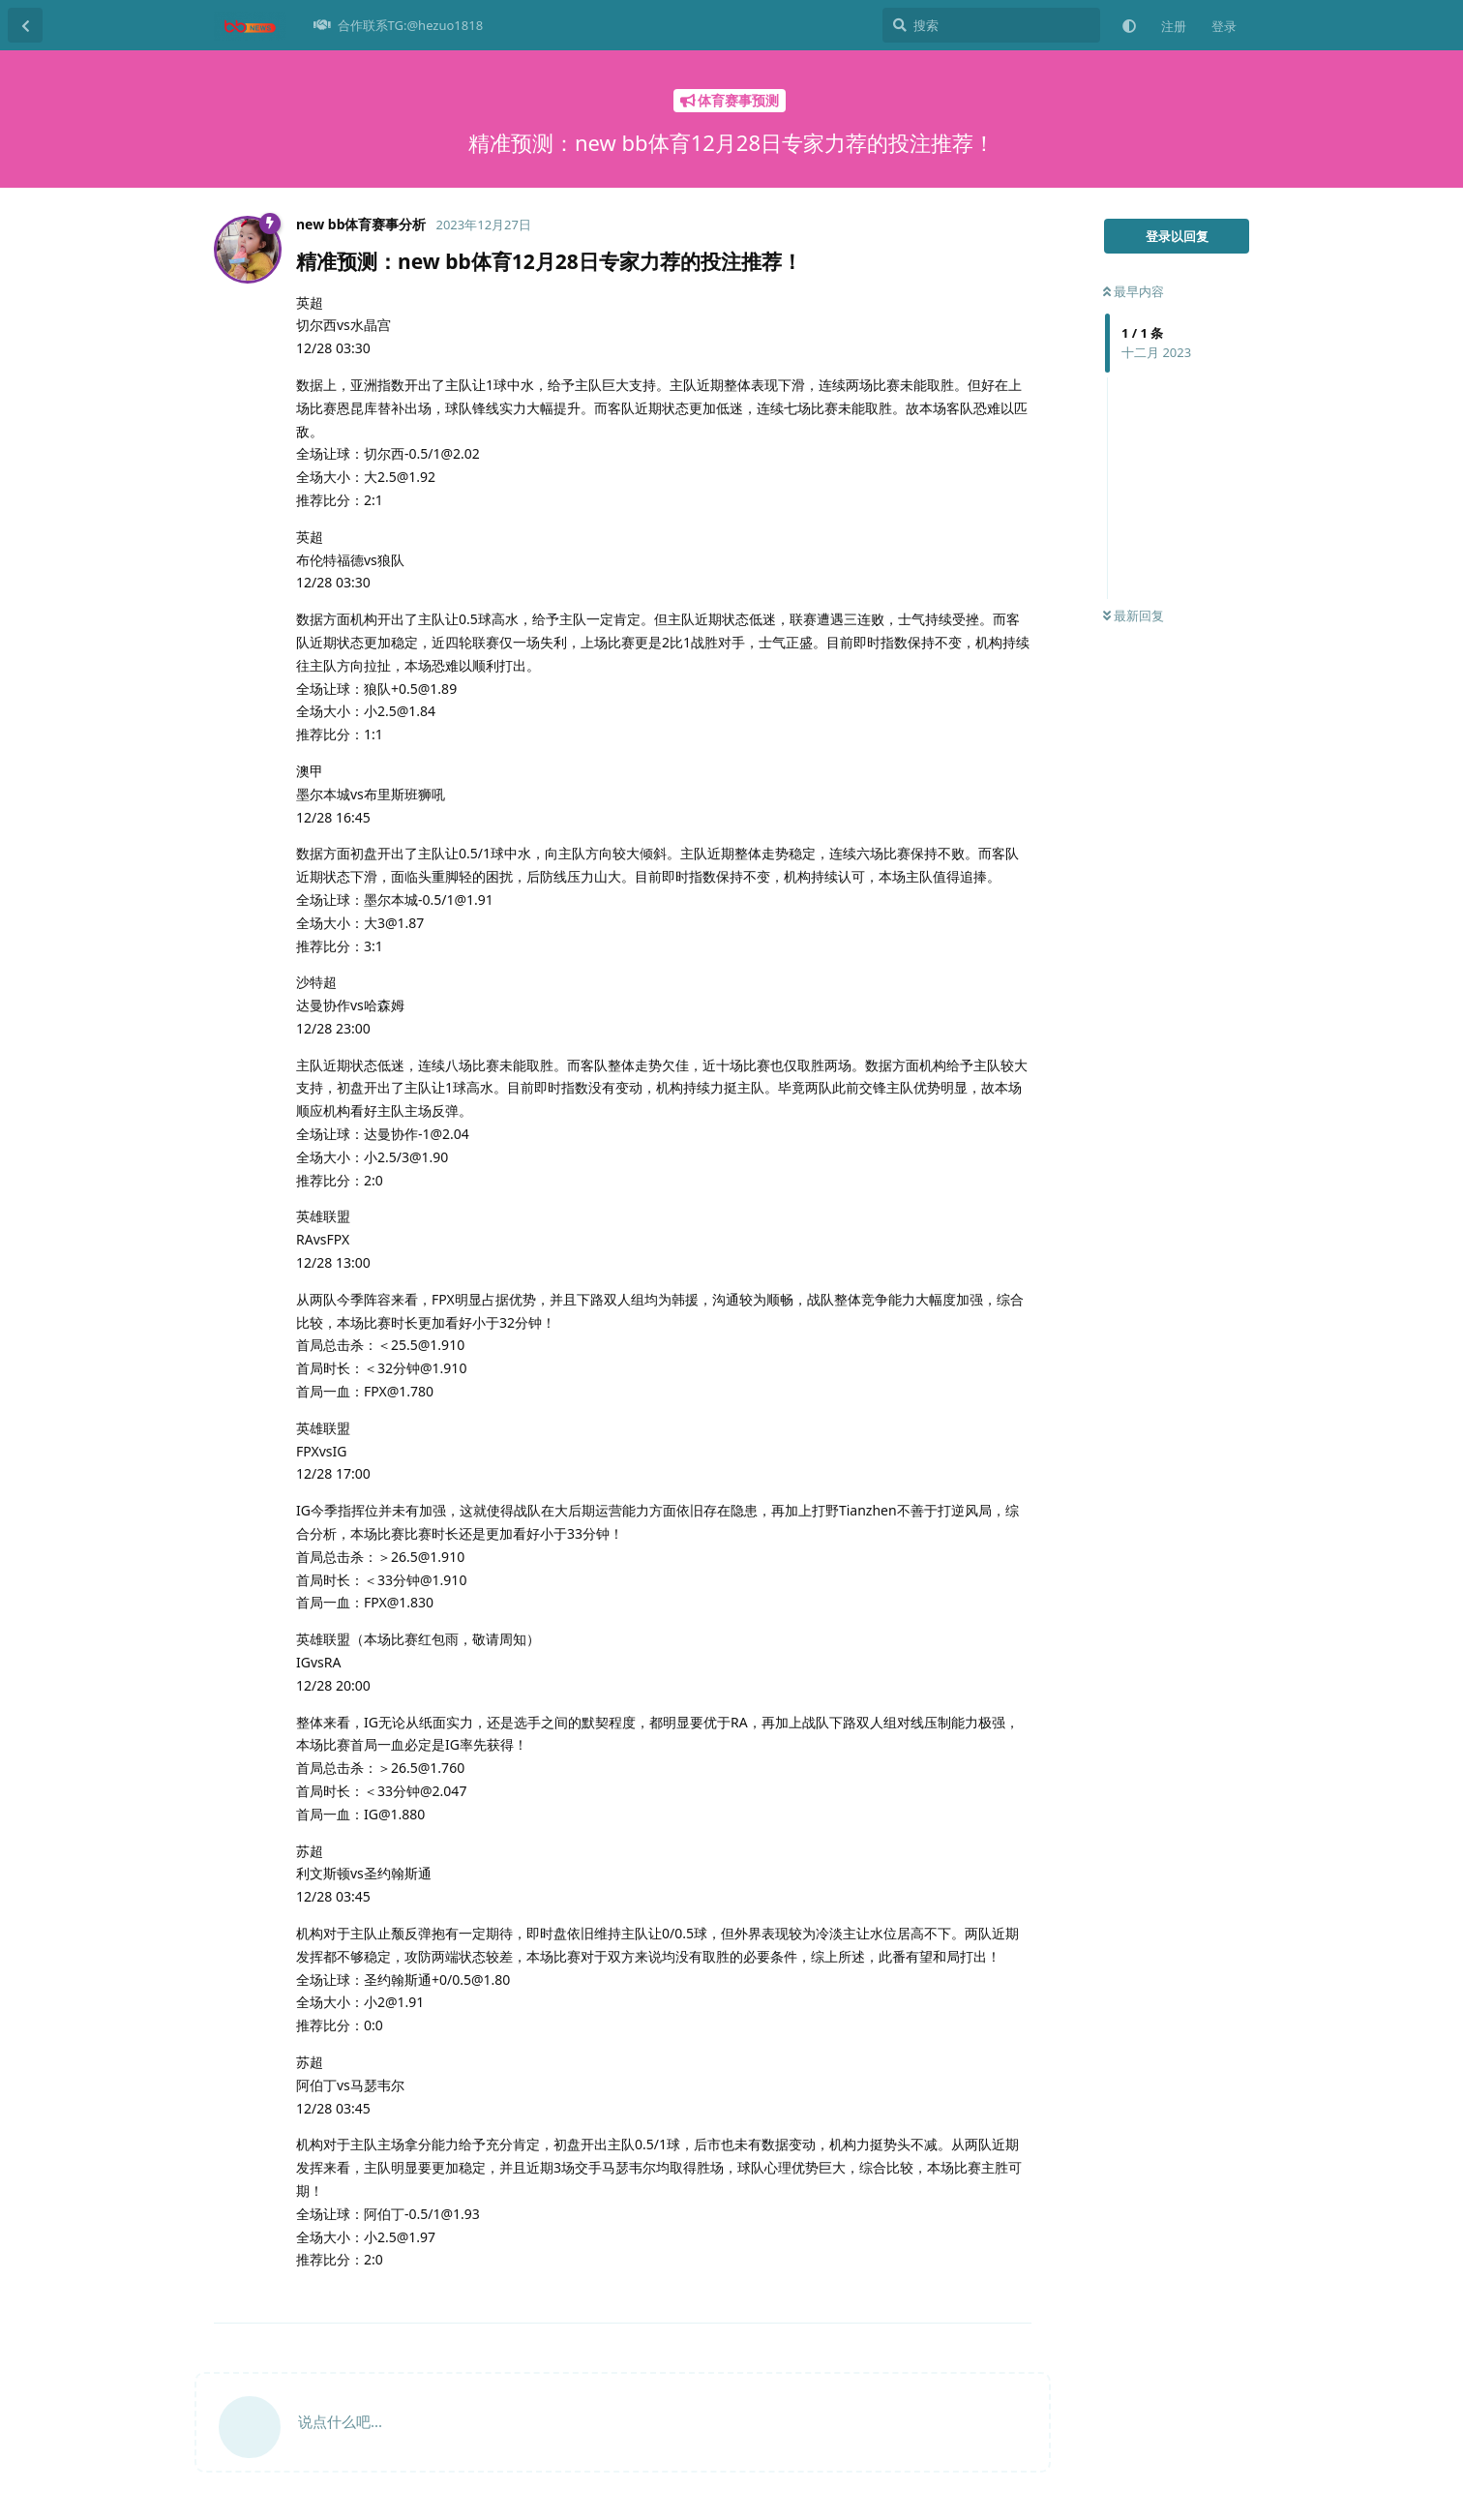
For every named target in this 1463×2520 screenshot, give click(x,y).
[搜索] (991, 25)
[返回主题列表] (25, 25)
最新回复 (1133, 615)
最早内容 (1133, 291)
